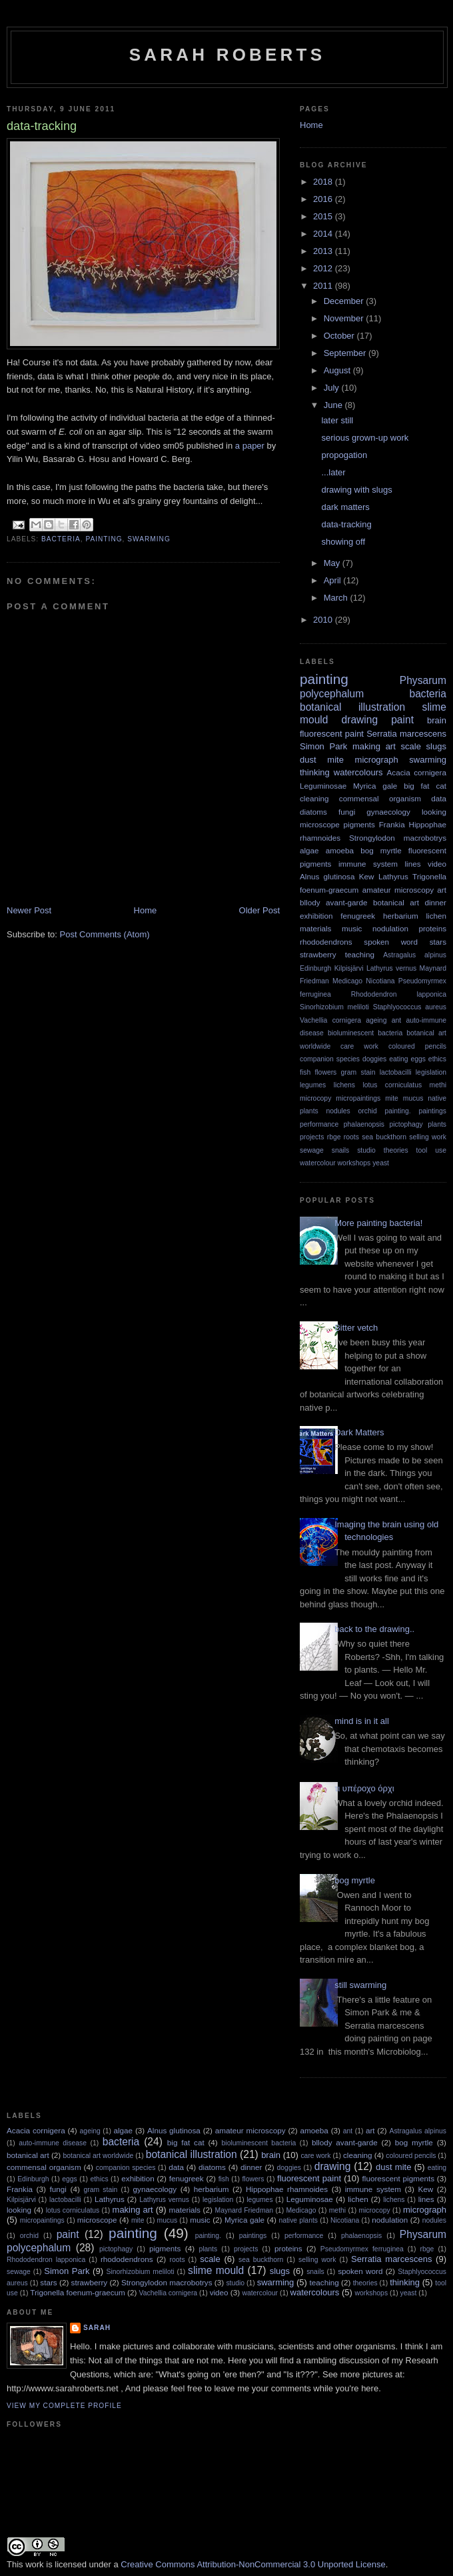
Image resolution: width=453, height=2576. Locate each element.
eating (398, 1059)
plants (437, 1124)
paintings (432, 1111)
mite (391, 1098)
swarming (149, 539)
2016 (324, 199)
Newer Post (29, 910)
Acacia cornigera (416, 772)
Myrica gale (375, 785)
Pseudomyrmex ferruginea (362, 2249)
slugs (436, 746)
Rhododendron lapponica (398, 994)
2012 (324, 268)
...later (333, 472)
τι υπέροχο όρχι (364, 1788)
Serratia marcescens (406, 734)
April (334, 580)
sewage (312, 1150)
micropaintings (358, 1098)
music (352, 928)
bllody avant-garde (333, 902)
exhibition (316, 915)
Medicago (347, 981)
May (333, 563)
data (438, 798)
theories (396, 1150)
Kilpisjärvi (349, 968)
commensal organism (380, 798)
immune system (368, 863)
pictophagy (406, 1124)
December (345, 301)
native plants (298, 2220)
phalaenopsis (364, 1124)
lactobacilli (396, 1072)
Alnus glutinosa (327, 876)
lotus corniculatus (392, 1085)
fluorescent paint (332, 734)
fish (305, 1072)
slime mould (216, 2270)
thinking (315, 772)
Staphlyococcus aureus (409, 1007)
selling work (427, 1137)
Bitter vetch (356, 1328)
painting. (397, 1111)
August (338, 370)
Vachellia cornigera (330, 1020)
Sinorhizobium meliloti (334, 1007)
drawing (360, 719)
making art (374, 746)
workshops (354, 1163)
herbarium (400, 915)
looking (434, 811)
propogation (344, 455)
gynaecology (388, 811)
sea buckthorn (384, 1137)
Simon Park (323, 746)
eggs (418, 1059)
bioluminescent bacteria (365, 1033)
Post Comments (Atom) (105, 934)
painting (103, 539)
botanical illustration (352, 707)
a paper (249, 446)
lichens (344, 1085)
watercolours (358, 772)
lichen (436, 915)
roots (351, 1137)
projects (312, 1137)
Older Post (259, 910)
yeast (380, 1163)
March (337, 598)
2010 (324, 620)
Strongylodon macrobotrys (397, 837)
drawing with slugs (356, 490)
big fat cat (425, 785)
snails (341, 1150)
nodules (338, 1111)
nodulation (390, 928)
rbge (334, 1137)
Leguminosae (323, 785)
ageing (376, 1020)
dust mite (322, 760)
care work (359, 1046)
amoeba (340, 850)
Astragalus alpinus (414, 955)
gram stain (358, 1072)
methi (438, 1085)
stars (438, 941)
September (346, 353)
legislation (431, 1072)
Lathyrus (393, 876)
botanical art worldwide (98, 2155)
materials (315, 928)
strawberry (318, 954)
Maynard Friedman (244, 2210)
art (441, 889)
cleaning (314, 798)
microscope (320, 824)
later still (337, 420)
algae (309, 850)
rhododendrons (326, 941)
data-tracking (346, 524)
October (340, 336)
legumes (313, 1085)
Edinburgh (315, 968)
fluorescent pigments (398, 2178)
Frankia (392, 824)
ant (396, 1020)
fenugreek (357, 915)
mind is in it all (361, 1721)
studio (366, 1150)
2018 (324, 182)
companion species (330, 1059)
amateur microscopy (398, 889)
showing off (343, 542)
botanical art (396, 902)
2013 (324, 251)
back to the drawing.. (374, 1629)
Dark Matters (359, 1432)
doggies (374, 1059)
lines (413, 863)
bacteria (61, 539)
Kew (366, 876)
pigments (359, 824)
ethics (437, 1059)
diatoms (313, 811)
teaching (359, 954)
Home (145, 910)
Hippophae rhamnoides (287, 2189)
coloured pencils (417, 1046)
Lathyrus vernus (391, 968)
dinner (436, 902)
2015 (324, 216)
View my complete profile (64, 2405)
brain (436, 720)
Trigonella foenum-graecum (77, 2292)
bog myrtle (380, 850)
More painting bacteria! (378, 1223)
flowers (325, 1072)
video (437, 863)
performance (319, 1124)
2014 (324, 234)
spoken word (391, 941)
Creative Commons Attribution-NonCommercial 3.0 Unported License (253, 2564)
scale (411, 746)
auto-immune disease (53, 2143)
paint (402, 719)
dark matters (345, 507)
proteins (432, 928)
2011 (324, 286)
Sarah (97, 2327)
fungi (346, 811)
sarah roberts (227, 55)
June (334, 405)
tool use (431, 1150)
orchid (367, 1111)
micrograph (376, 760)
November (345, 318)
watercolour (318, 1163)
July (333, 388)
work (34, 2564)
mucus (413, 1098)
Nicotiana (380, 981)
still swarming (360, 1985)
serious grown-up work (364, 438)
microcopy (315, 1098)
